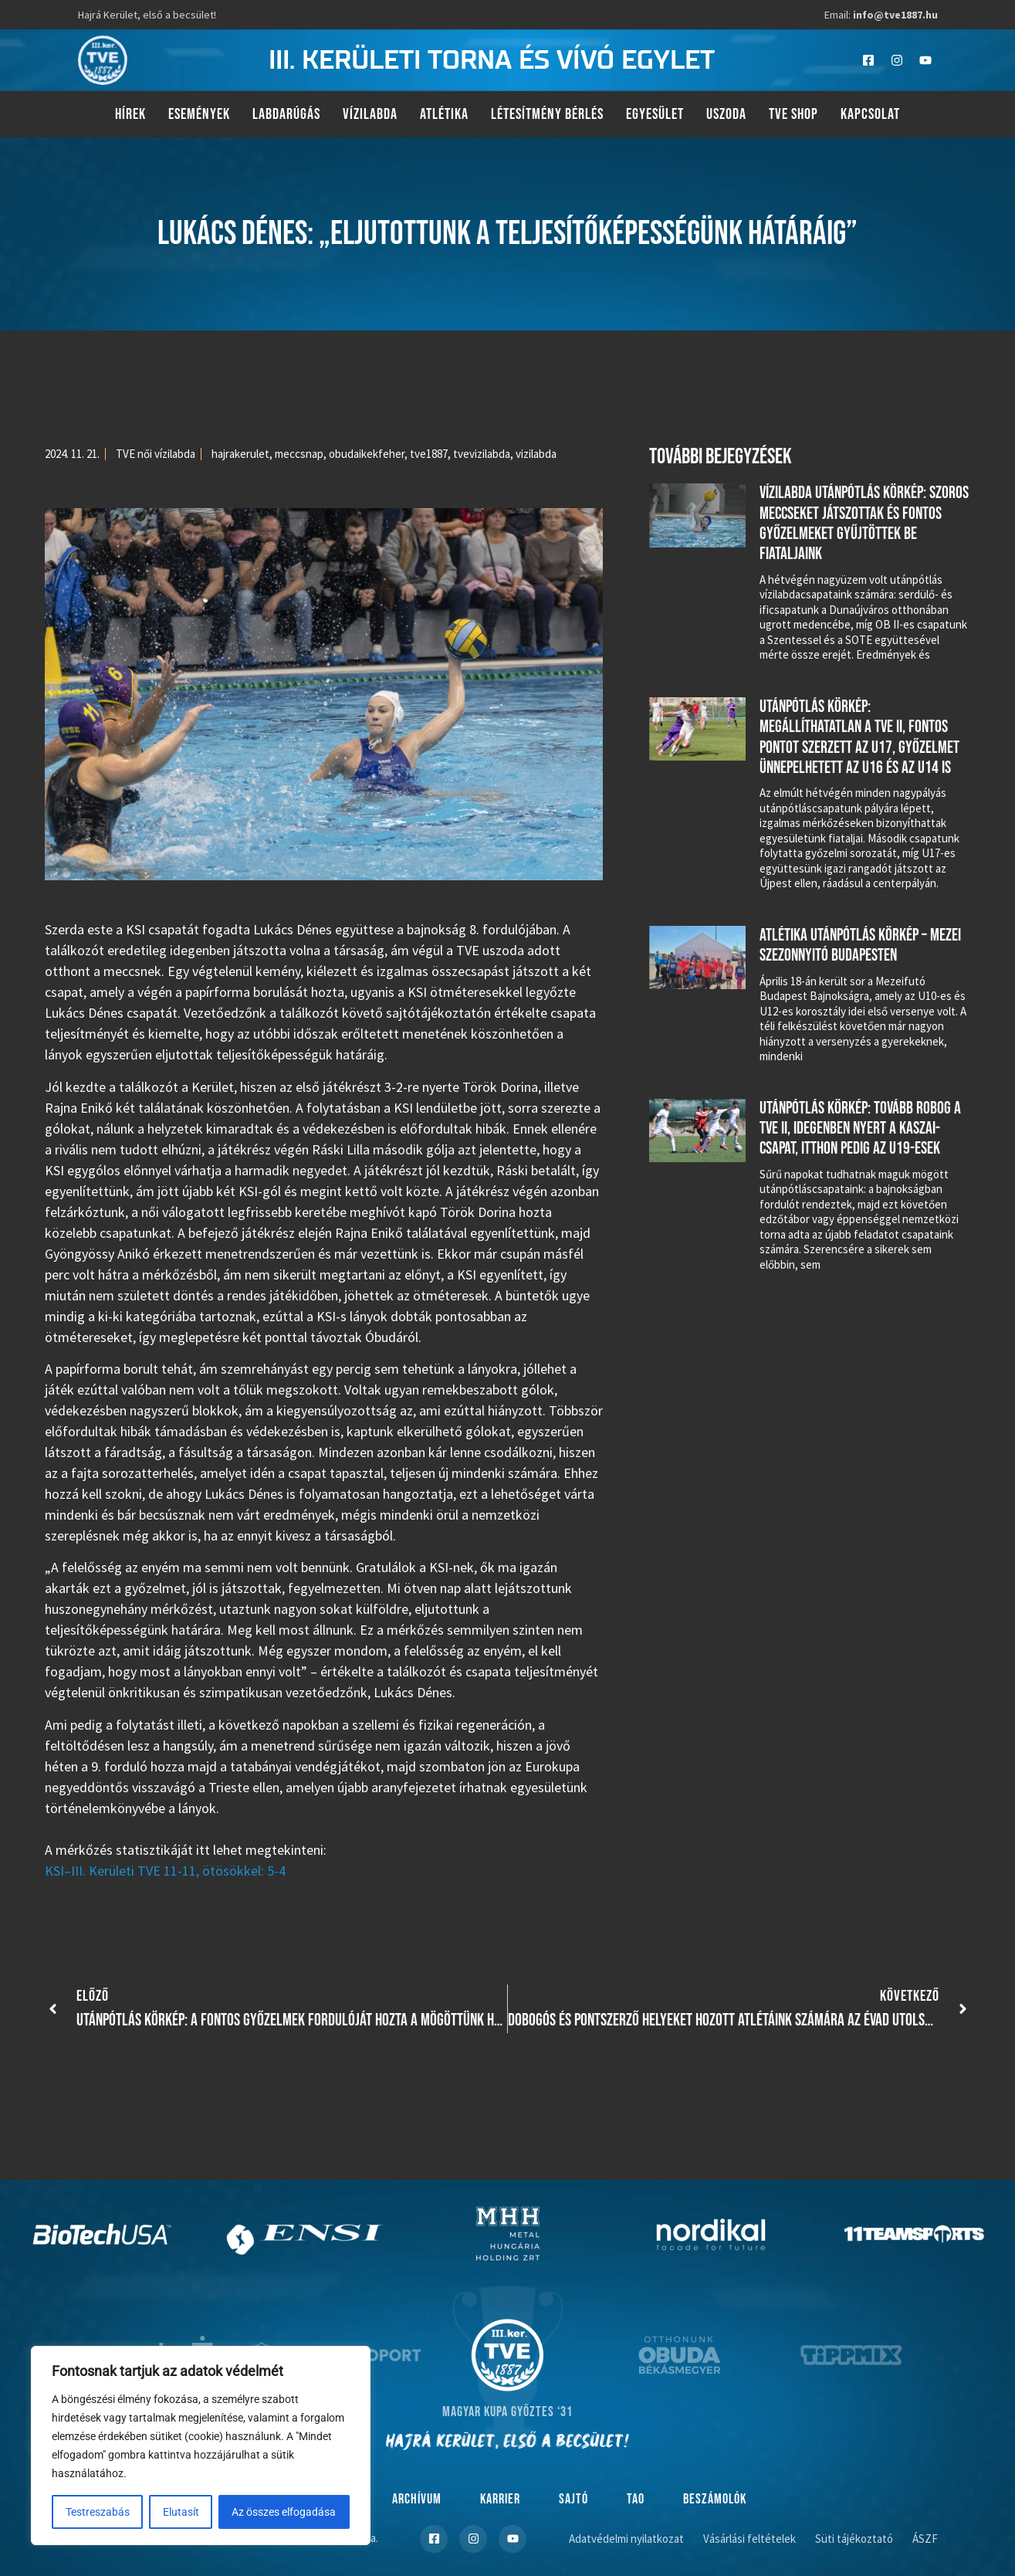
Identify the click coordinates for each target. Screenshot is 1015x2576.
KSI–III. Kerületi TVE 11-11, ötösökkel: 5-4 (165, 1870)
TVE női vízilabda (155, 453)
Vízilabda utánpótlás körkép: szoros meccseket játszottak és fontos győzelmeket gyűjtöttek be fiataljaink (864, 523)
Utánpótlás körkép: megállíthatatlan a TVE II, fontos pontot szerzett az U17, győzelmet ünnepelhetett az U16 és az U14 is (859, 737)
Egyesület (655, 114)
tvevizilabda (481, 453)
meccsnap (299, 453)
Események (199, 114)
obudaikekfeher (366, 453)
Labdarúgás (286, 114)
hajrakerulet (240, 453)
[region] (200, 2445)
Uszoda (726, 114)
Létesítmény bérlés (547, 114)
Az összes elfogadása (284, 2512)
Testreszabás (98, 2512)
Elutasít (181, 2512)
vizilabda (536, 453)
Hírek (130, 114)
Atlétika (444, 114)
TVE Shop (793, 114)
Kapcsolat (870, 114)
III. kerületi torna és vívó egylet (492, 60)
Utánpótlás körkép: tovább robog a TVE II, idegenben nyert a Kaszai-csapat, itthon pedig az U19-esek (860, 1129)
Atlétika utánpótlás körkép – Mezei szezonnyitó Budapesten (860, 945)
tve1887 (429, 453)
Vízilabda (370, 114)
